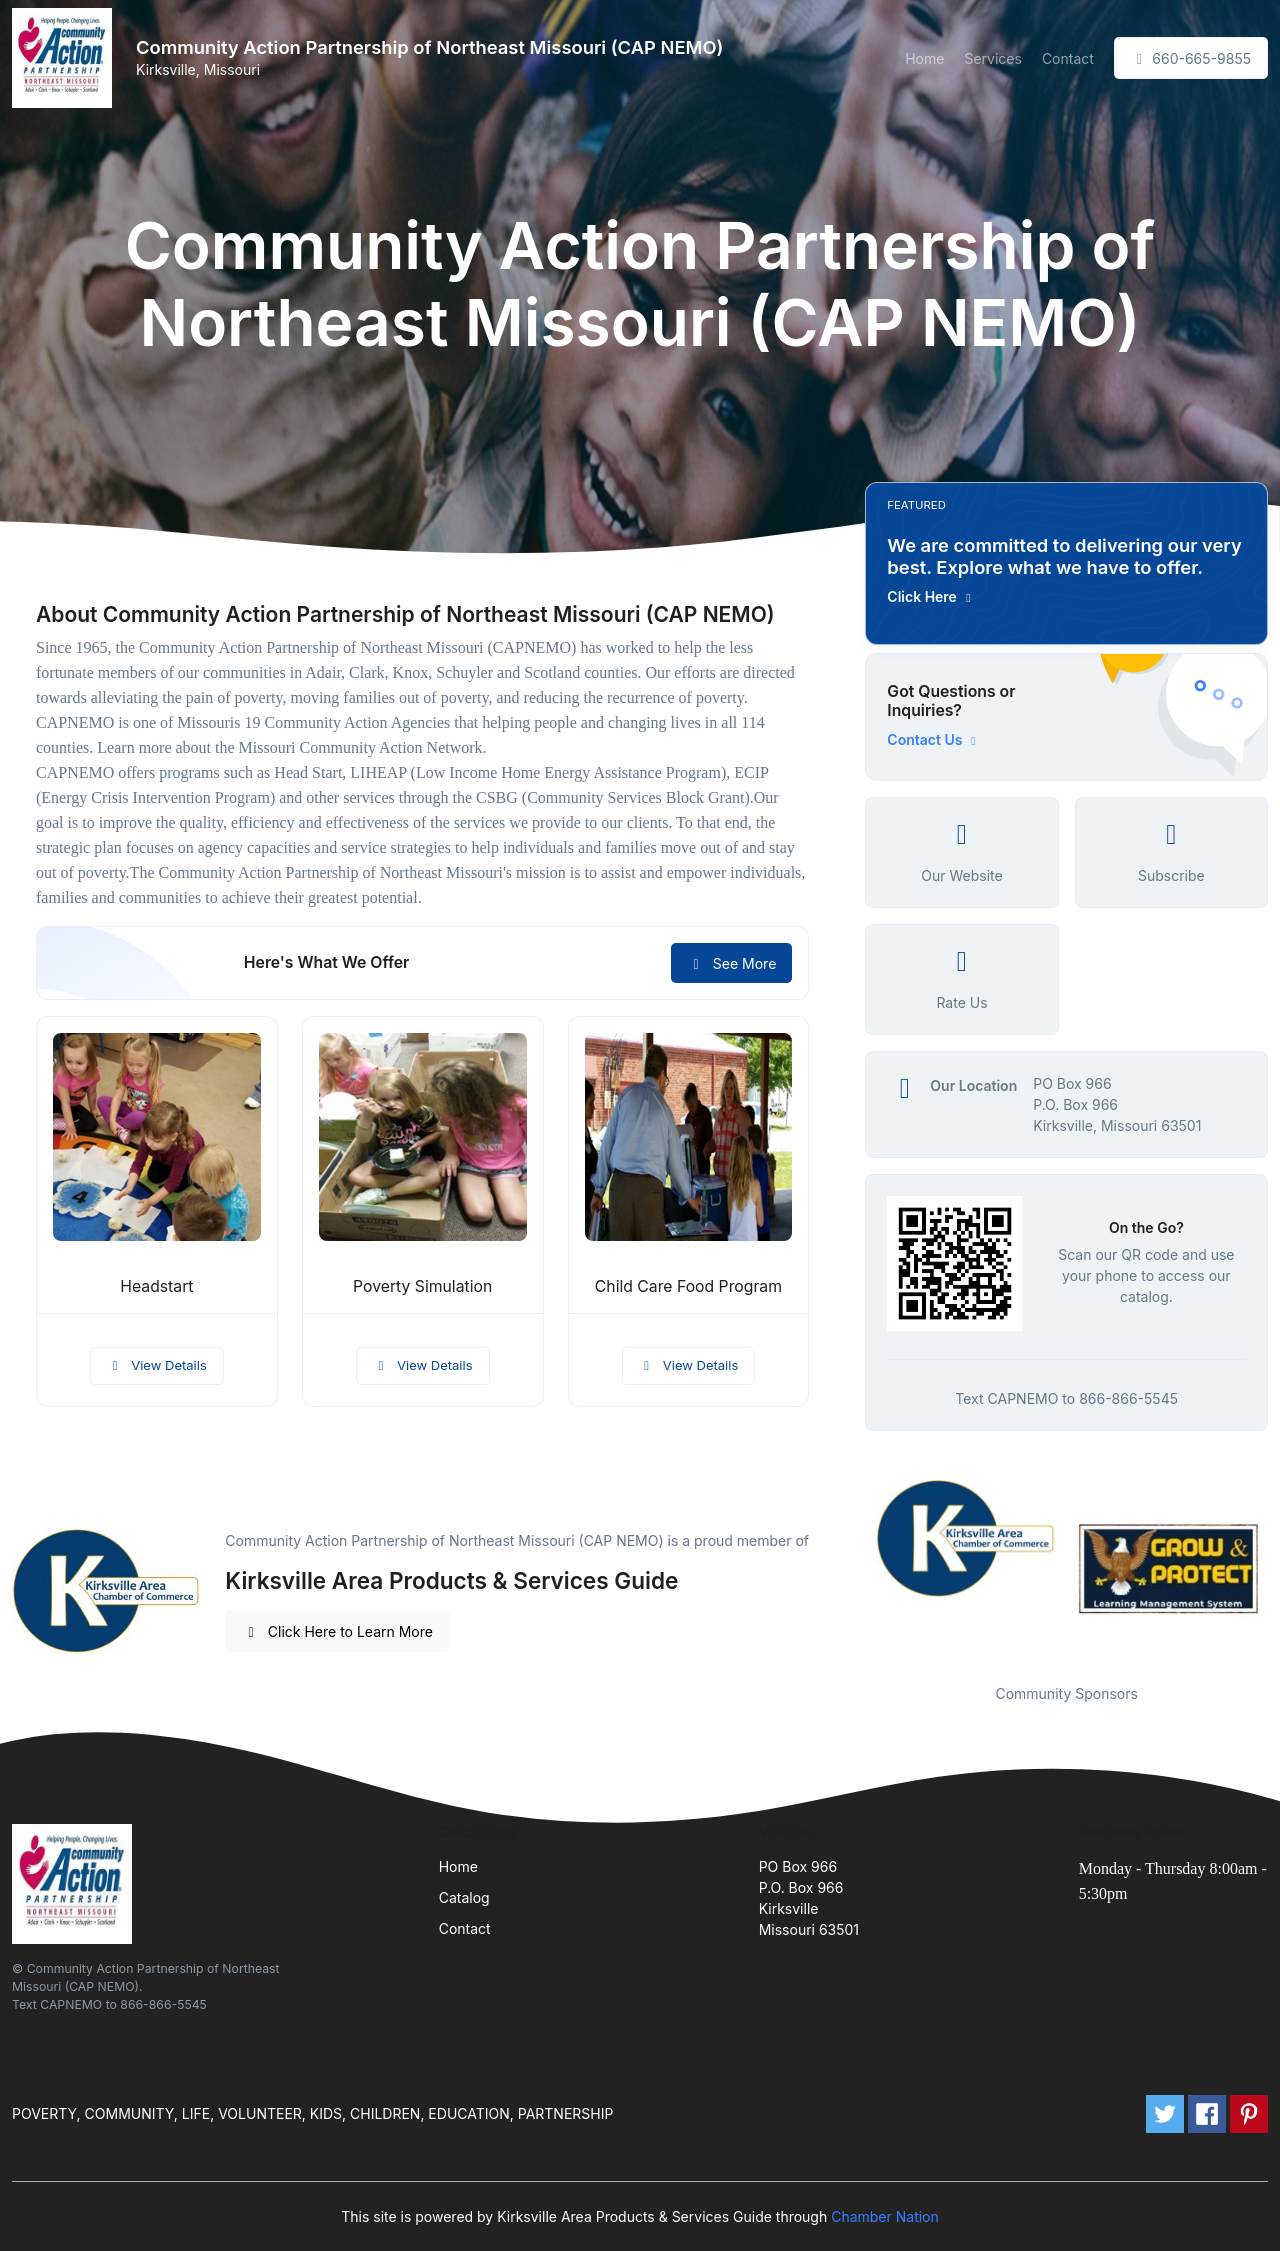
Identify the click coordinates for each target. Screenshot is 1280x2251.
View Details (157, 1365)
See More (731, 963)
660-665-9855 (1191, 58)
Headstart (156, 1286)
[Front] (66, 58)
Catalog (464, 1897)
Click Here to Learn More (337, 1631)
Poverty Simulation (422, 1286)
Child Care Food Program (688, 1286)
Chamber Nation (885, 2216)
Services (992, 58)
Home (924, 58)
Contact (1068, 58)
